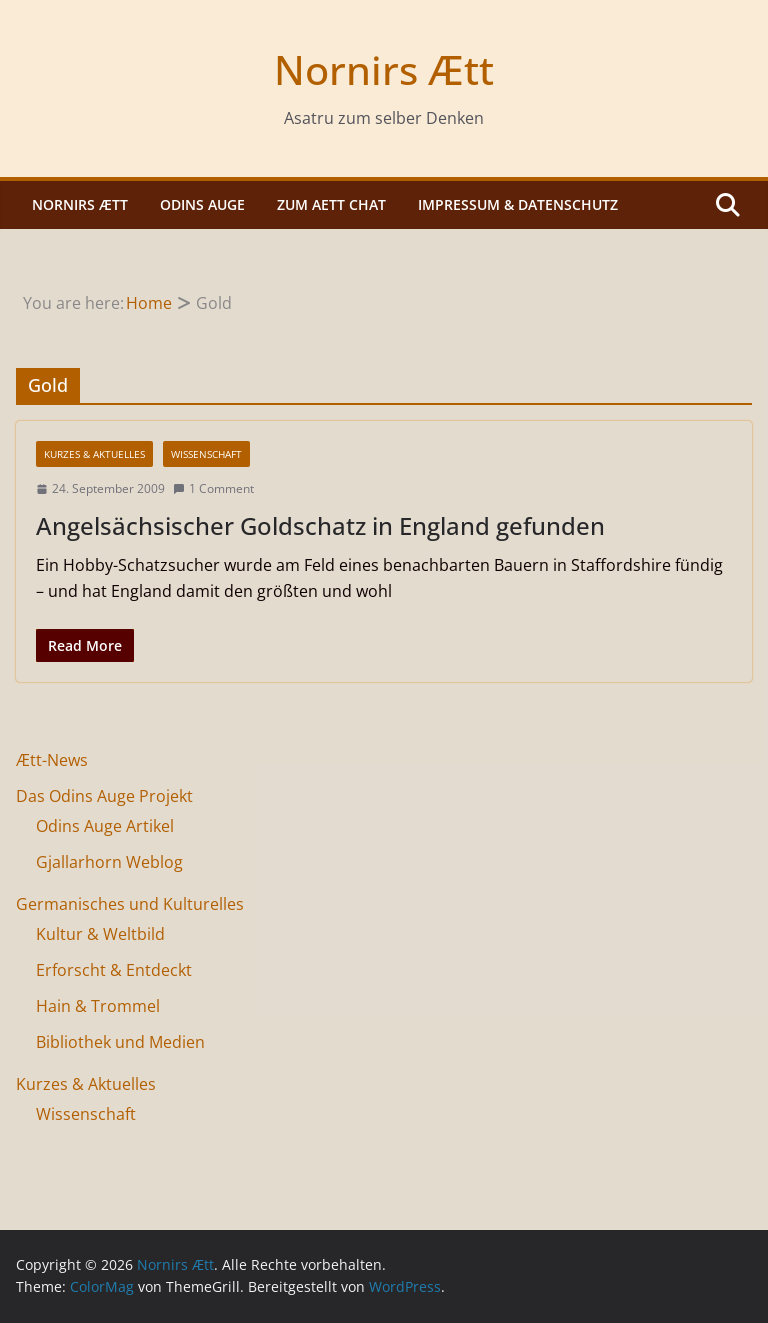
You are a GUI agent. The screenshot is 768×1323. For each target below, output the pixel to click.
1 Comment (213, 488)
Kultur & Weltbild (100, 934)
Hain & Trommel (98, 1006)
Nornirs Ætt (384, 69)
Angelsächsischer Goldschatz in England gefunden (320, 525)
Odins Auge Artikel (105, 826)
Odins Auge (202, 204)
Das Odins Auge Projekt (104, 796)
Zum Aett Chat (331, 204)
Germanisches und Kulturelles (130, 904)
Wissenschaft (206, 454)
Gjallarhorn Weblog (109, 862)
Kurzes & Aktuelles (94, 454)
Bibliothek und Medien (120, 1042)
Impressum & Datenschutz (518, 204)
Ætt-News (52, 760)
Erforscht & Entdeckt (114, 970)
